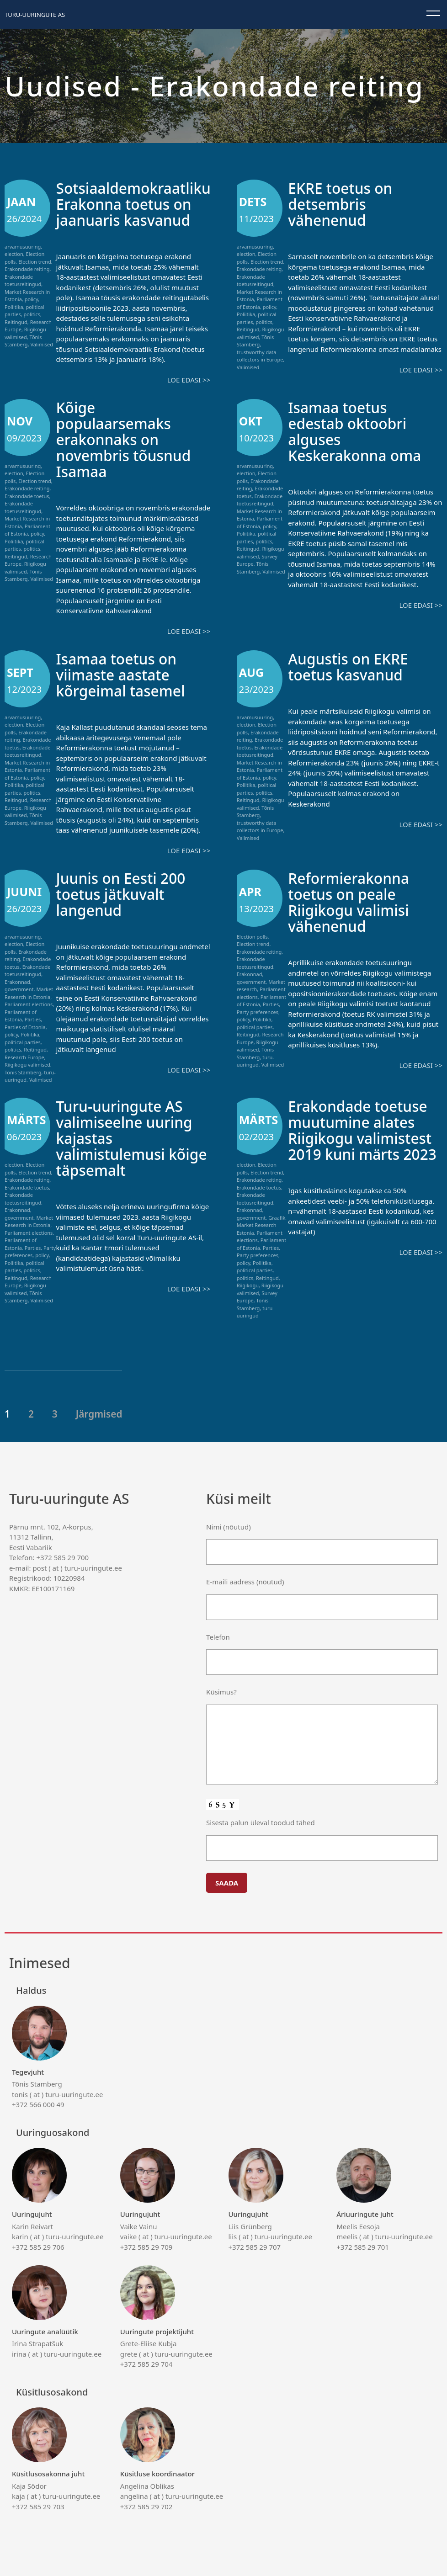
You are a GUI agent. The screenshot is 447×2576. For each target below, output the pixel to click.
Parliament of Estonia (259, 303)
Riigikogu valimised (25, 333)
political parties (23, 1042)
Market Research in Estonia (29, 993)
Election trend (34, 261)
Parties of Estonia (25, 1027)
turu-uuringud (255, 1061)
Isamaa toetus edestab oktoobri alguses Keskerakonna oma (361, 431)
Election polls (252, 936)
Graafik (276, 1217)
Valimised (41, 344)
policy (31, 299)
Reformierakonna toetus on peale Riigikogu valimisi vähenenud (355, 901)
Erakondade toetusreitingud (23, 280)
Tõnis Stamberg (23, 341)
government (19, 989)
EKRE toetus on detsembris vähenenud (345, 203)
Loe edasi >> (188, 379)
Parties (33, 1019)
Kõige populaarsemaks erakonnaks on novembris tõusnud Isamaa (130, 439)
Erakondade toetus (27, 496)
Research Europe (24, 1057)
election (14, 253)
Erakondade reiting (27, 269)
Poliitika (14, 306)
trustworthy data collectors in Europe (260, 356)
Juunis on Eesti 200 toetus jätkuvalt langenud (127, 893)
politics (32, 314)
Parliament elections (29, 1004)
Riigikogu (248, 1285)
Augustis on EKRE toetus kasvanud (354, 666)
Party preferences (257, 1012)
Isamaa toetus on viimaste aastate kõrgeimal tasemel (127, 674)
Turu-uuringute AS (35, 15)
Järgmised (99, 1414)
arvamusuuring (23, 246)
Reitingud (16, 322)
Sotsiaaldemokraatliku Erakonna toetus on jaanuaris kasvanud (141, 203)
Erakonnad (17, 981)
